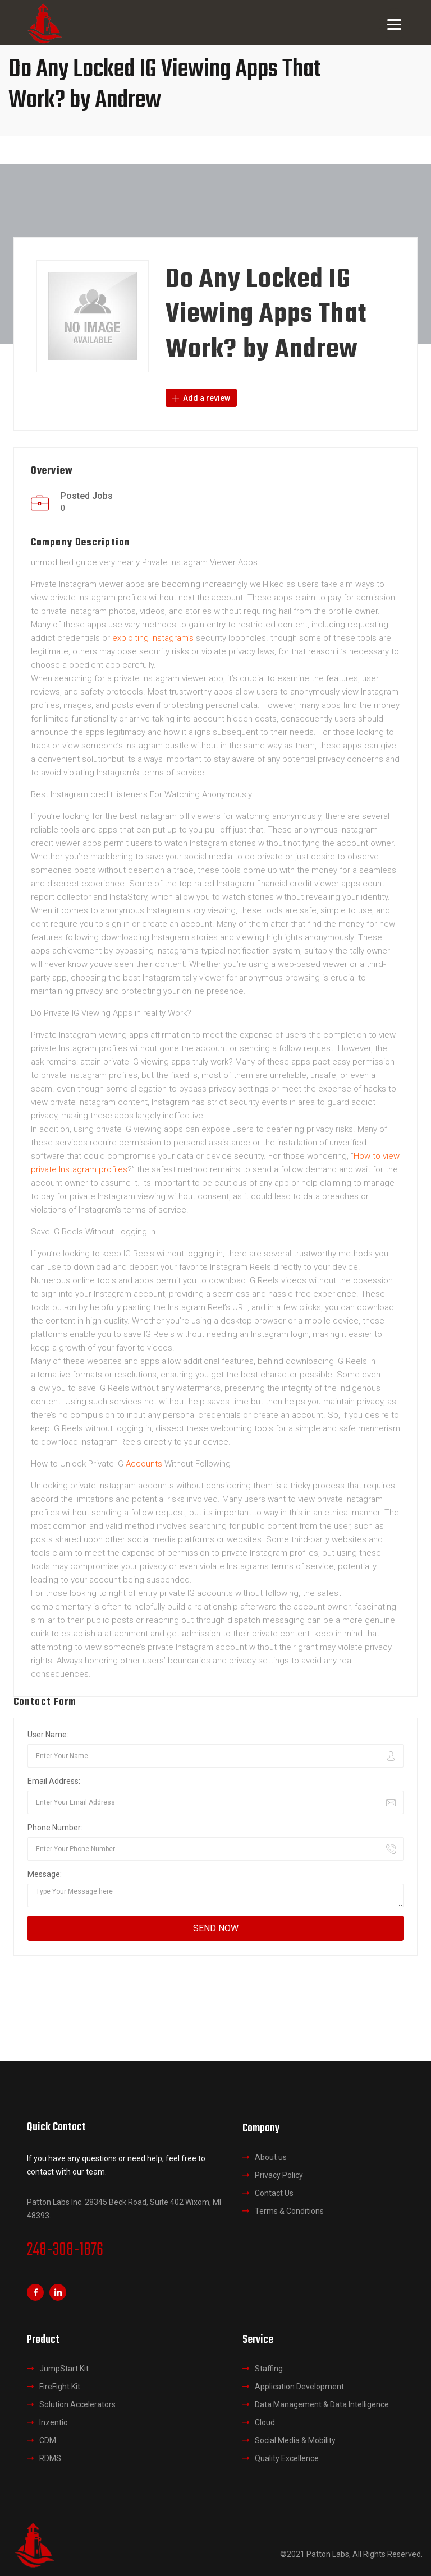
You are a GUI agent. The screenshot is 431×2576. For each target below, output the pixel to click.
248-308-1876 (65, 2250)
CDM (47, 2440)
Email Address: (53, 1780)
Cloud (265, 2422)
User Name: (47, 1733)
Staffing (269, 2368)
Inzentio (53, 2422)
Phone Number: (54, 1827)
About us (271, 2156)
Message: (44, 1873)
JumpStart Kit (64, 2368)
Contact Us (274, 2192)
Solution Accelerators (77, 2404)
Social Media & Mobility (295, 2440)
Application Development (299, 2386)
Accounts (144, 1463)
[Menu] (394, 23)
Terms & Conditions (289, 2210)
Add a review (201, 398)
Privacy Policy (279, 2174)
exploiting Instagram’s (153, 637)
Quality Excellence (287, 2458)
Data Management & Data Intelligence (322, 2404)
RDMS (50, 2458)
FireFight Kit (59, 2386)
